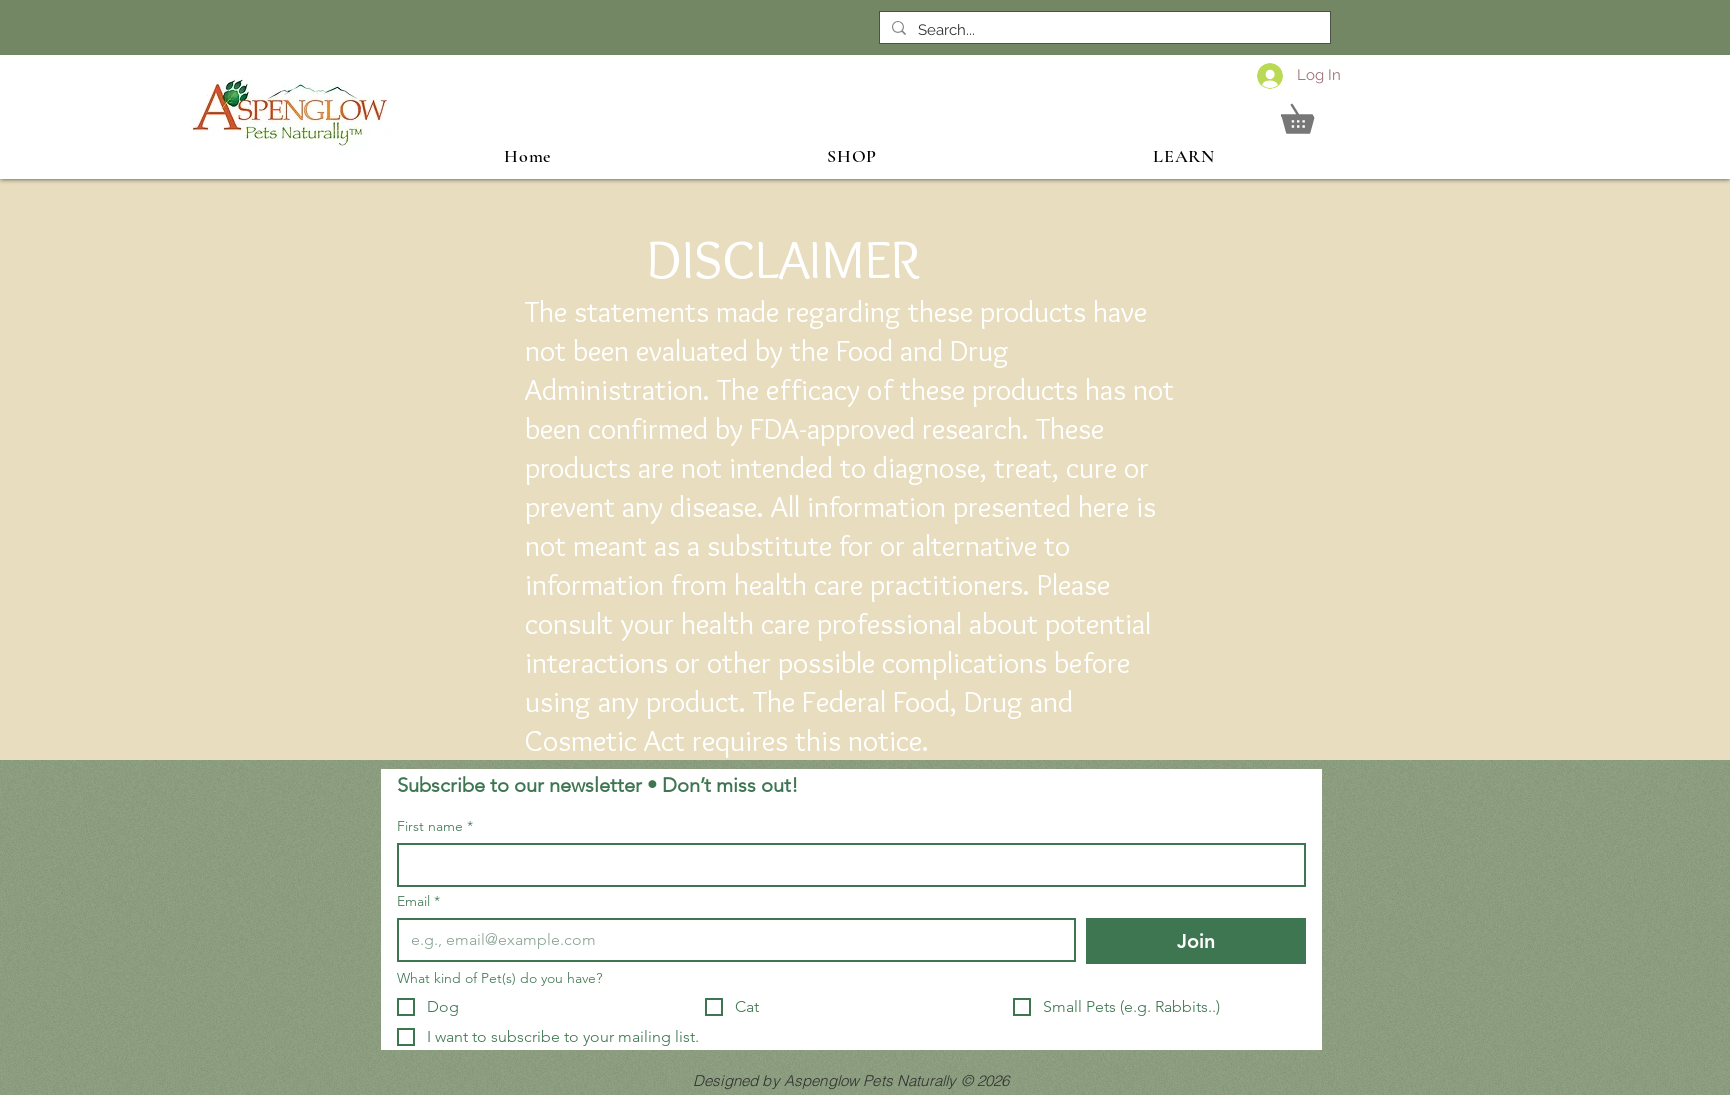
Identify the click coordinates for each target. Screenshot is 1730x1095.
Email (418, 901)
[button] (1311, 113)
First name (435, 826)
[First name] (845, 865)
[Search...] (1103, 30)
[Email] (730, 940)
